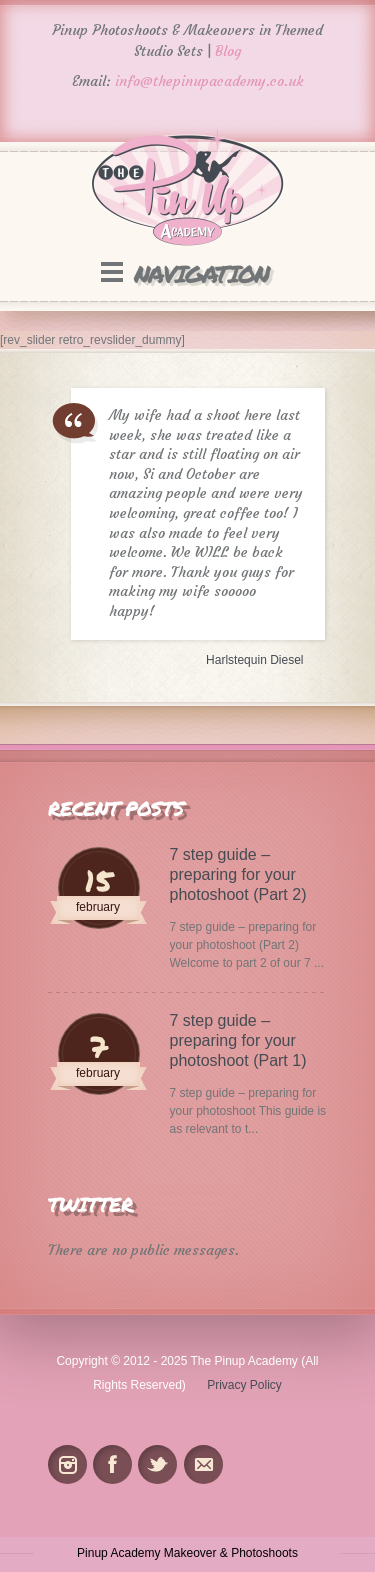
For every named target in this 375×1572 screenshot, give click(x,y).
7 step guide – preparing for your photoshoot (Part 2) (238, 874)
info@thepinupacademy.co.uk (209, 81)
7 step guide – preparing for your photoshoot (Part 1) (238, 1040)
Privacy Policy (244, 1385)
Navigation (201, 273)
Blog (228, 51)
